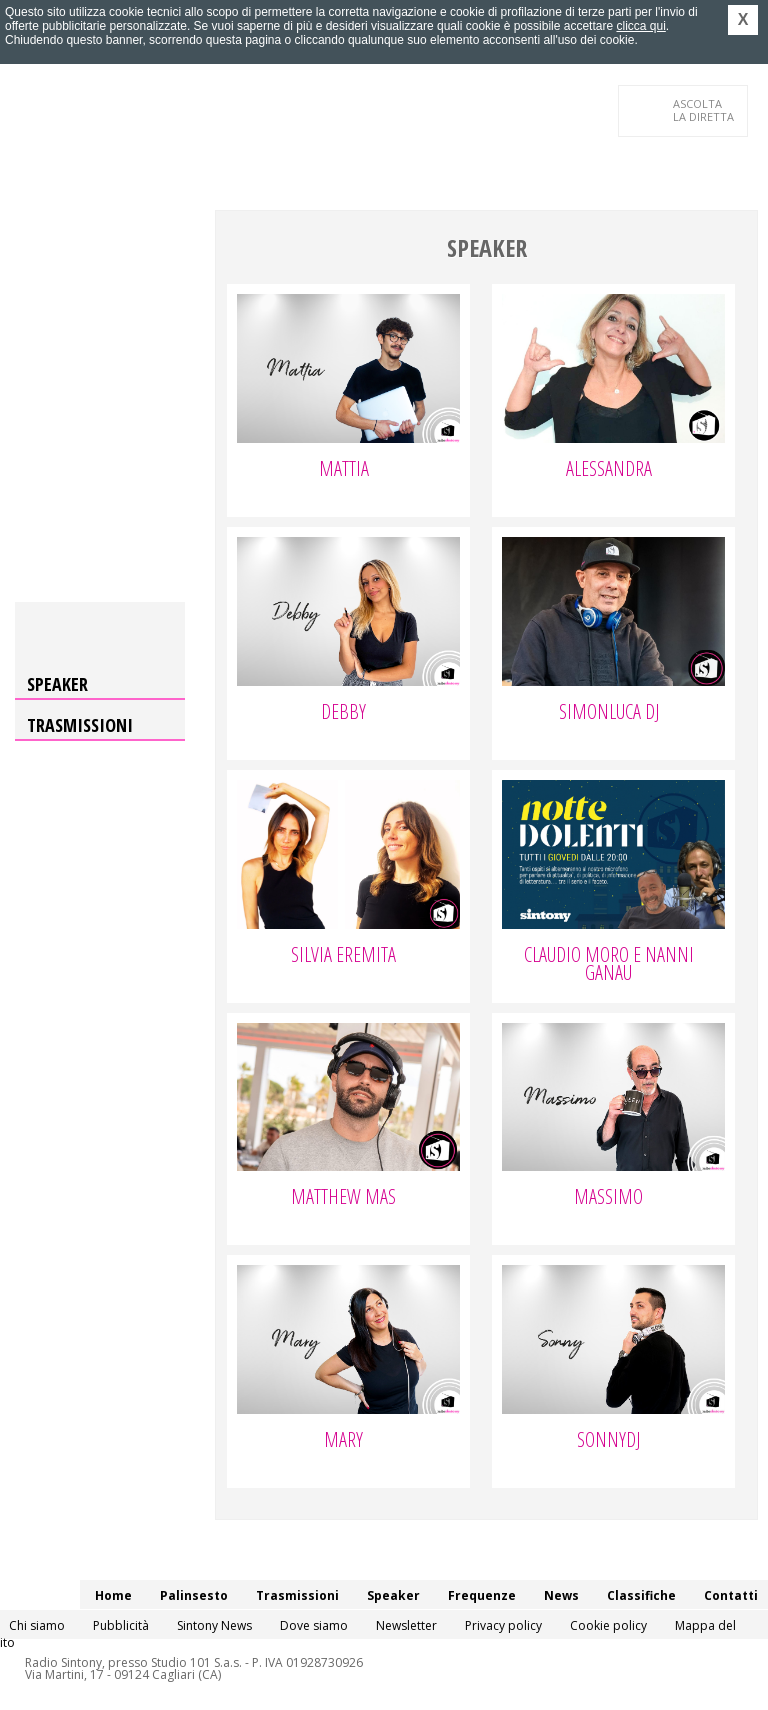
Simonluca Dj (609, 714)
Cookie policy (608, 1625)
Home (113, 1595)
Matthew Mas (343, 1199)
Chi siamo (37, 1625)
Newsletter (406, 1625)
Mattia (344, 471)
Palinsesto (194, 1595)
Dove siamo (314, 1625)
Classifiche (641, 1595)
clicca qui (640, 26)
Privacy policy (503, 1625)
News (561, 1595)
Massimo (608, 1199)
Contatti (731, 1595)
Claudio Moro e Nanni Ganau (609, 966)
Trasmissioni (80, 725)
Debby (343, 714)
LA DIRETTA (704, 110)
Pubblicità (121, 1625)
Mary (343, 1442)
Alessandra (609, 471)
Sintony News (214, 1625)
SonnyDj (608, 1442)
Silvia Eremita (343, 957)
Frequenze (482, 1595)
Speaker (57, 684)
